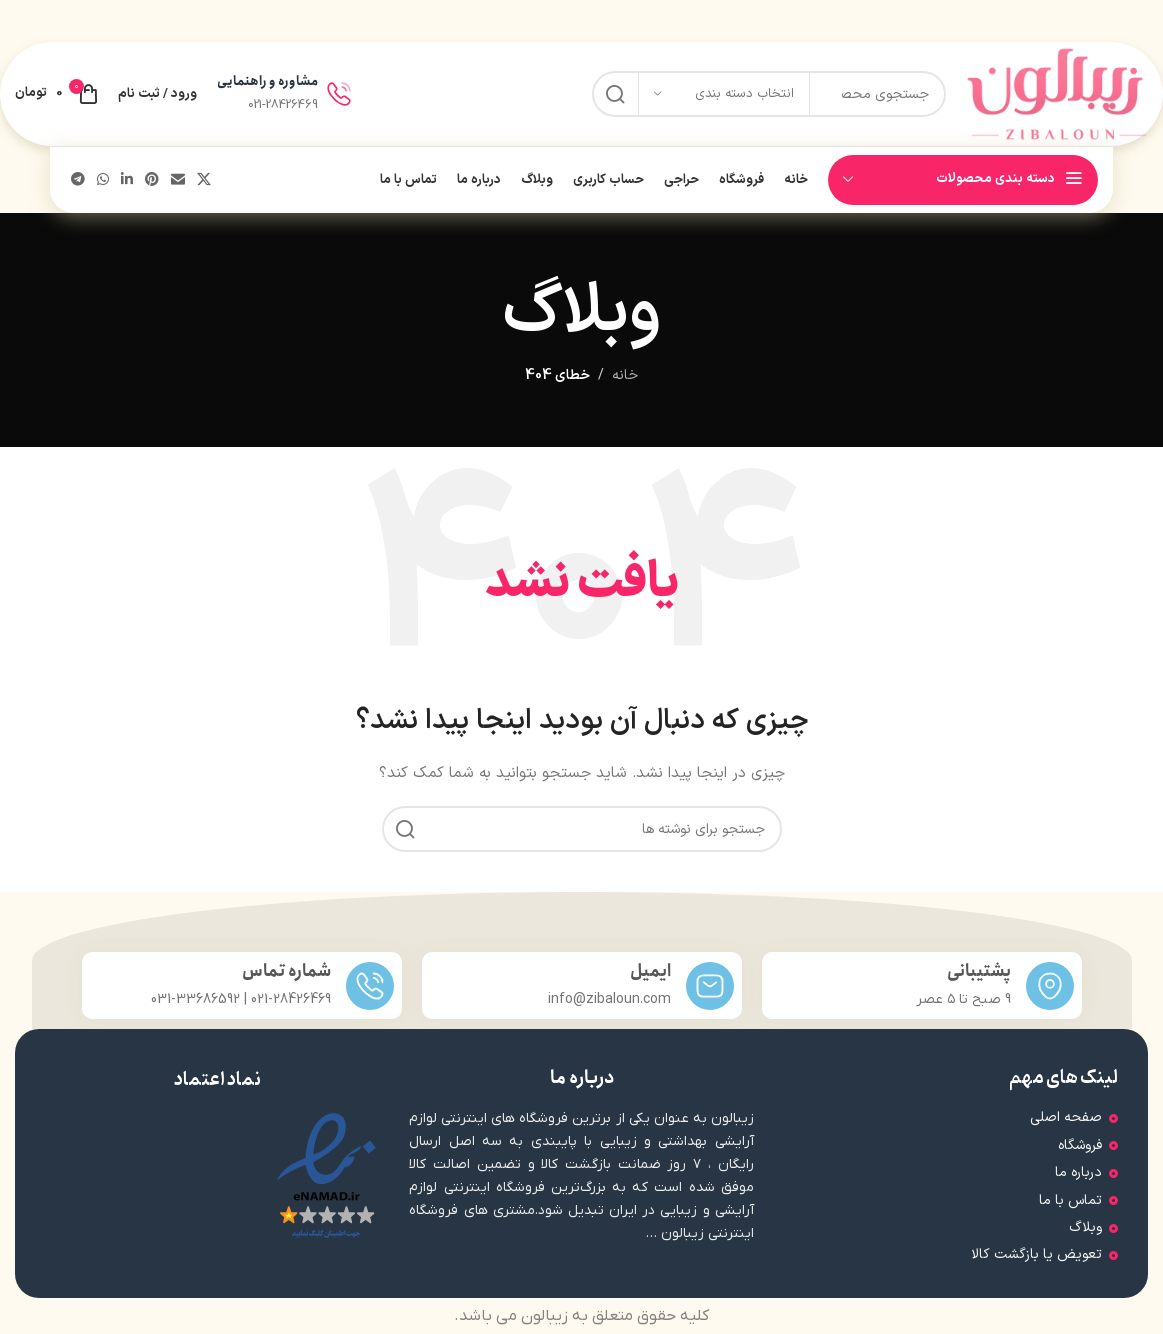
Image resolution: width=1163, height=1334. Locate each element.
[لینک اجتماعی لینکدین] (127, 180)
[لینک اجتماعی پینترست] (152, 180)
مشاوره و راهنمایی (267, 81)
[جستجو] (582, 829)
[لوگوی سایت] (1057, 93)
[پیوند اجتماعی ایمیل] (178, 180)
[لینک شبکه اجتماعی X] (204, 180)
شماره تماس (286, 971)
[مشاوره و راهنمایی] (339, 94)
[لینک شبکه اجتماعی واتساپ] (103, 180)
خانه (625, 375)
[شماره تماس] (370, 986)
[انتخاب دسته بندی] (724, 94)
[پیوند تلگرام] (78, 180)
